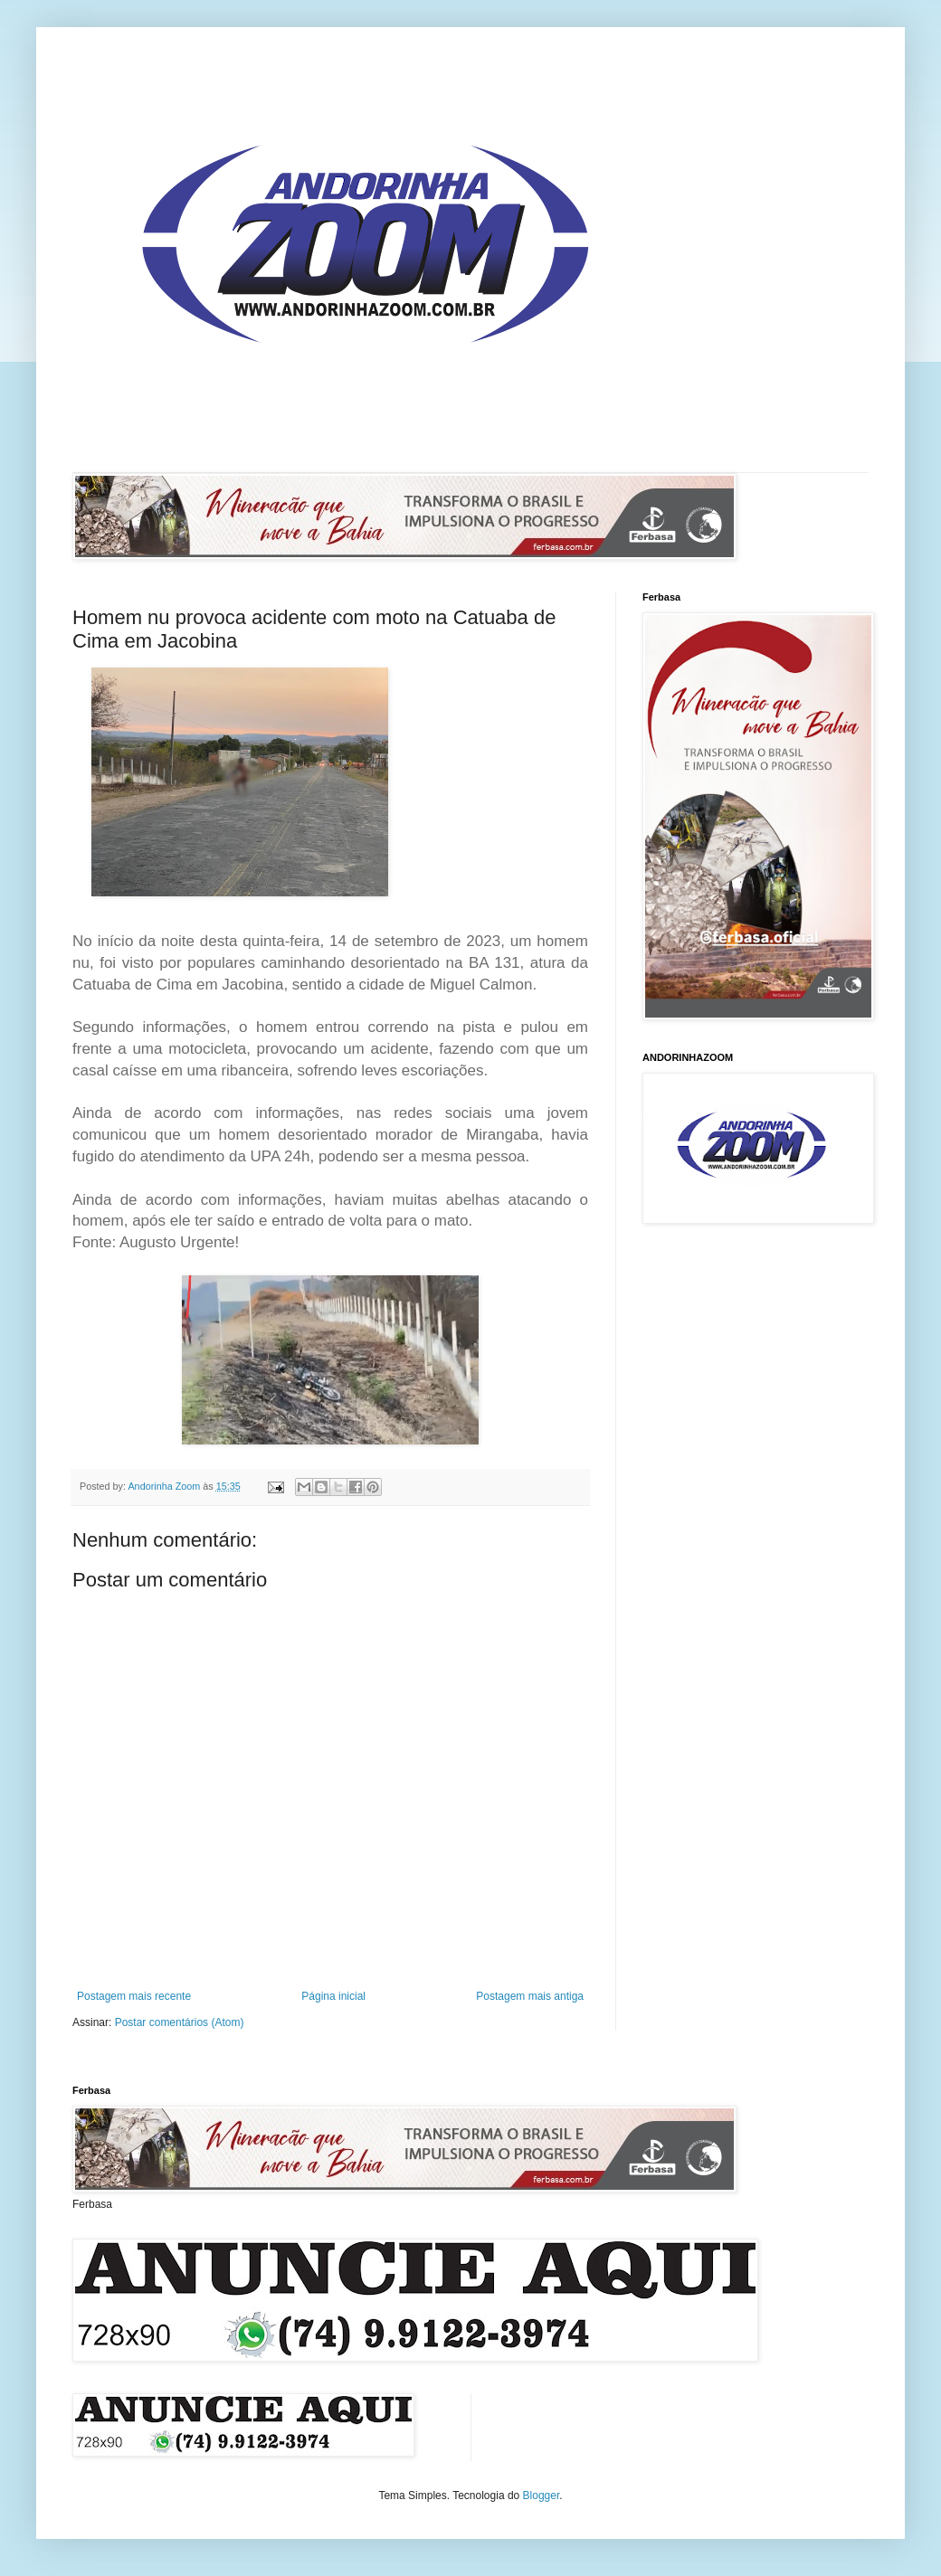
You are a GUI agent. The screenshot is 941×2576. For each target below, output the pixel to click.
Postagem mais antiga (530, 1996)
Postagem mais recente (134, 1996)
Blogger (541, 2495)
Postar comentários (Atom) (179, 2022)
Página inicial (333, 1996)
